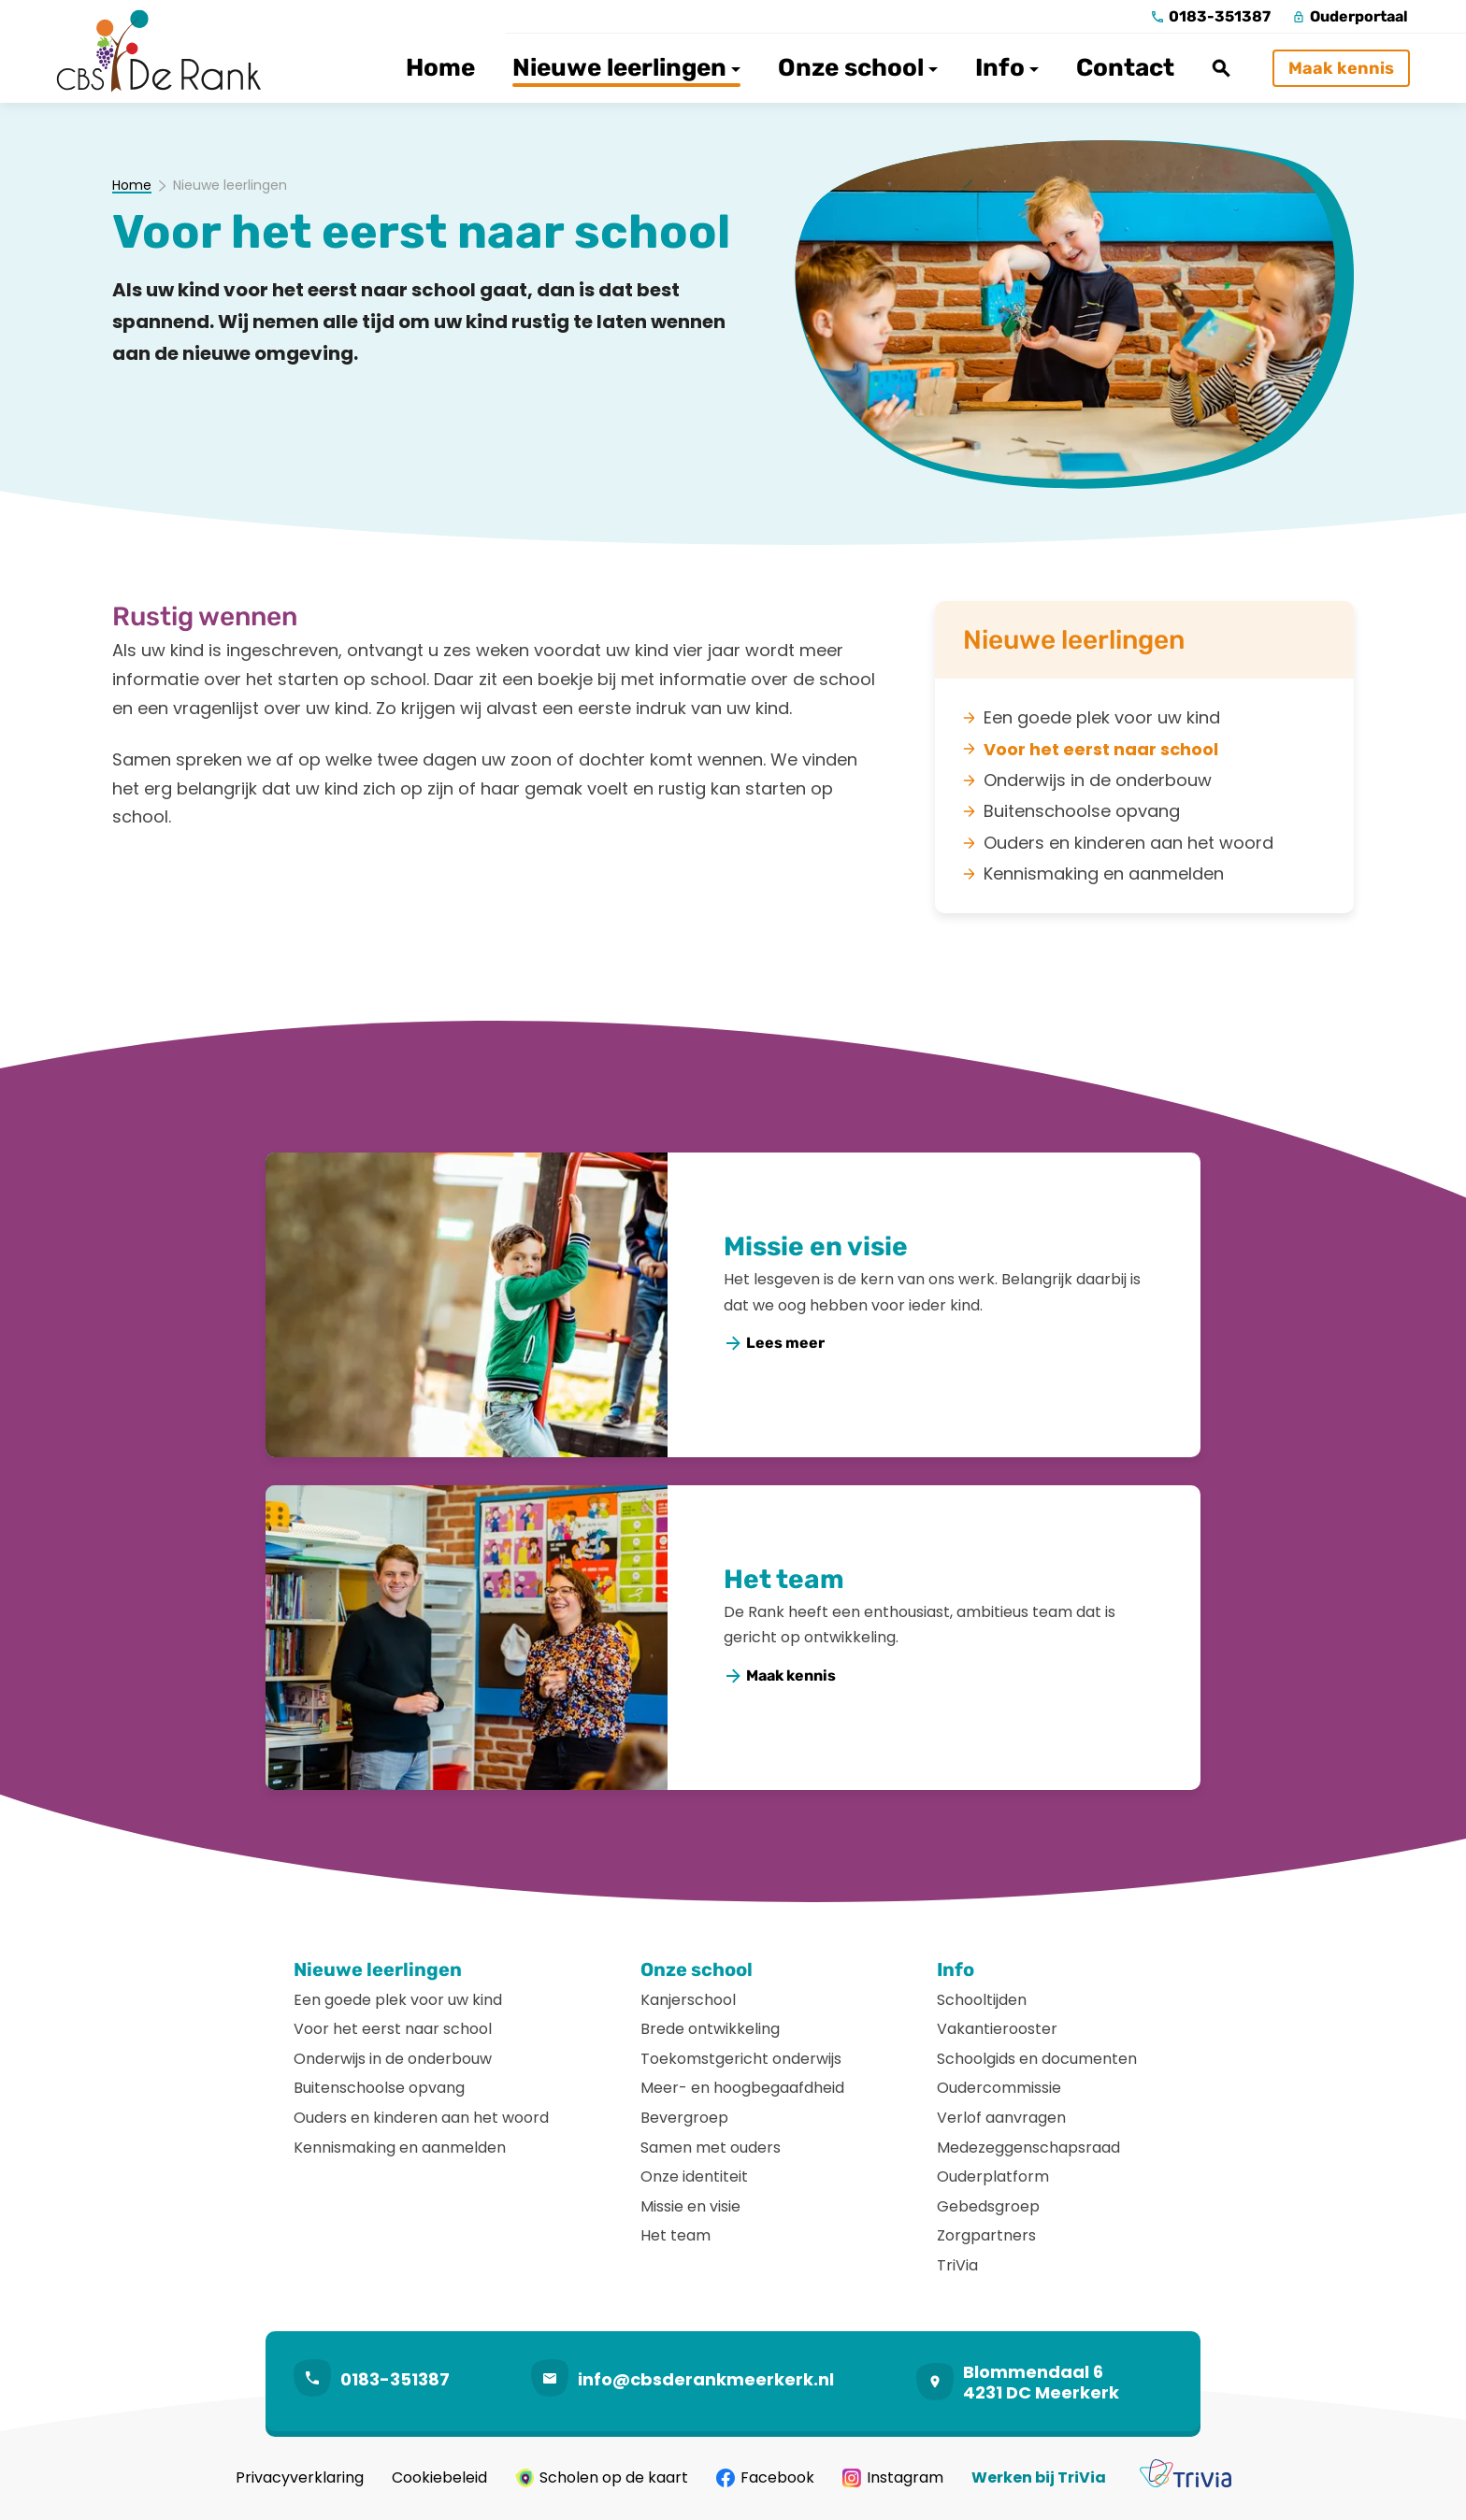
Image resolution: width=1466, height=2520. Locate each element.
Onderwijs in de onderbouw (393, 2058)
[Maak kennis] (1341, 68)
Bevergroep (684, 2117)
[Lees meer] (775, 1343)
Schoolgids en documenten (1037, 2058)
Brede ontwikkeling (710, 2029)
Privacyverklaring (300, 2478)
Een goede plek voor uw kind (398, 2000)
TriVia (957, 2265)
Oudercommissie (999, 2087)
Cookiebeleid (439, 2478)
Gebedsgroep (988, 2206)
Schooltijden (982, 2000)
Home (131, 186)
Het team (784, 1579)
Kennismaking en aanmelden (400, 2147)
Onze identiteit (694, 2176)
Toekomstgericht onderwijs (740, 2058)
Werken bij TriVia (1038, 2478)
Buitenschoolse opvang (379, 2087)
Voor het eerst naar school (393, 2029)
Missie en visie (816, 1246)
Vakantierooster (997, 2029)
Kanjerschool (688, 2000)
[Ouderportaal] (1350, 17)
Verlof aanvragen (1001, 2117)
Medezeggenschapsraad (1028, 2147)
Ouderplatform (993, 2176)
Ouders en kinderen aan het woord (421, 2117)
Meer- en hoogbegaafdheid (742, 2087)
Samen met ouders (710, 2147)
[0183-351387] (1211, 17)
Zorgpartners (986, 2235)
